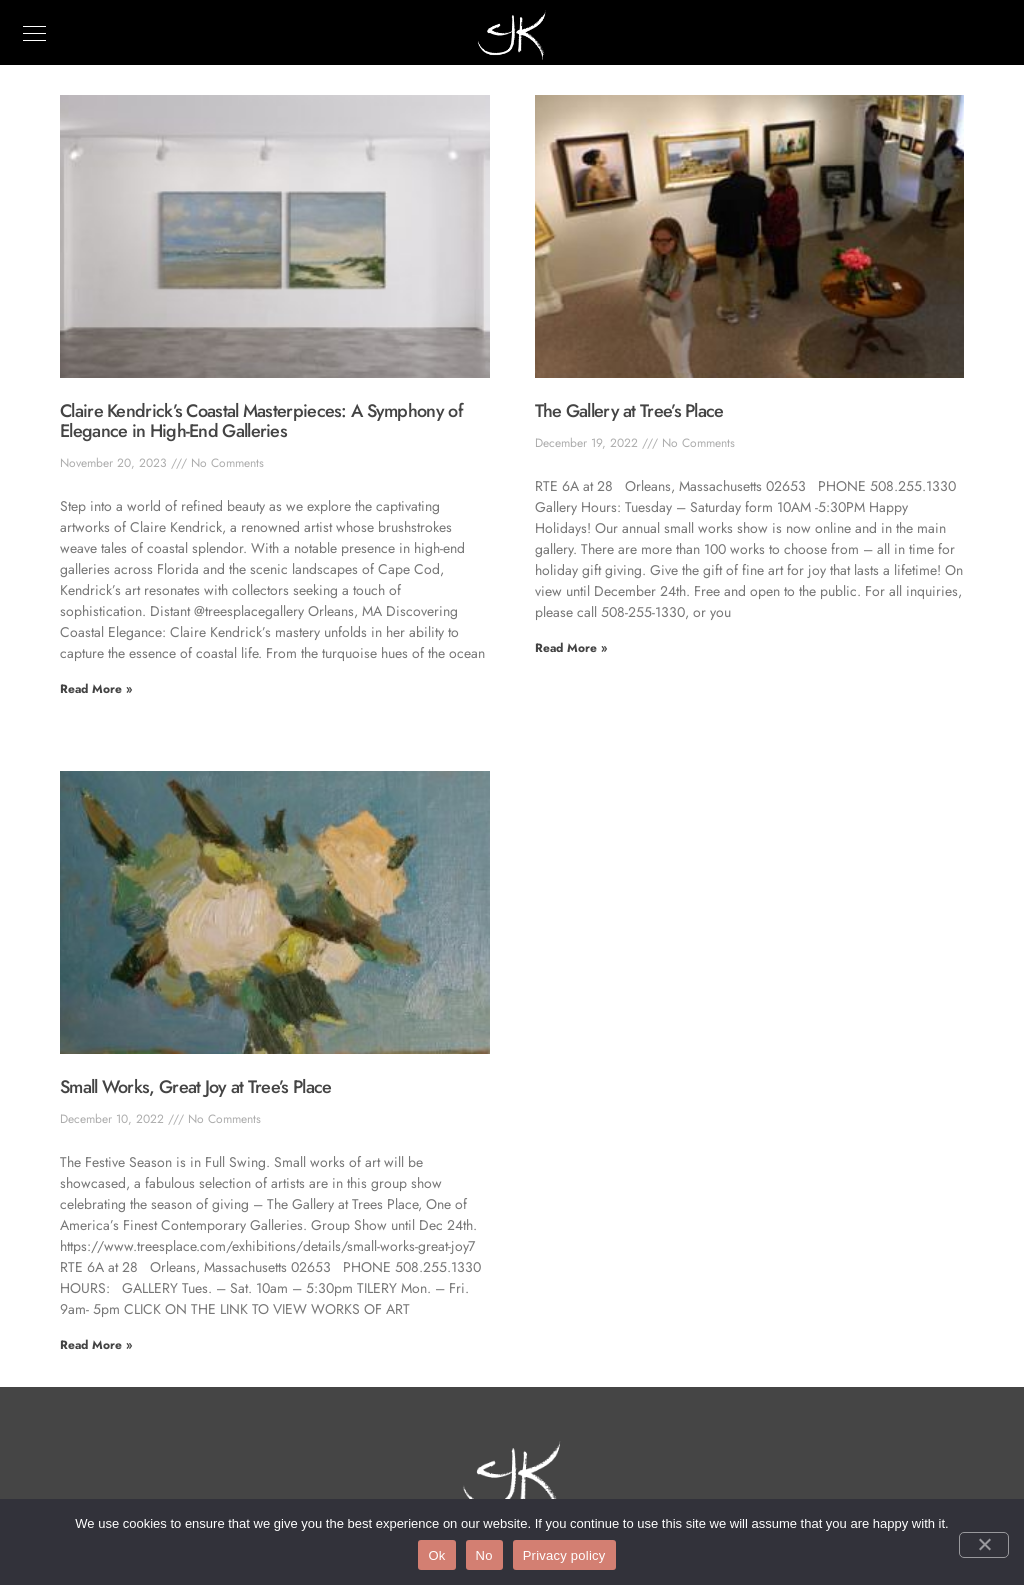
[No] (984, 1545)
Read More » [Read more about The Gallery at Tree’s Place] (571, 648)
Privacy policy (564, 1555)
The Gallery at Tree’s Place (629, 411)
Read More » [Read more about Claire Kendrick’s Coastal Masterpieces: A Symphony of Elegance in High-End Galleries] (96, 689)
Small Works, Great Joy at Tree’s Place (195, 1087)
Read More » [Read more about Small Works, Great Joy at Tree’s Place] (96, 1345)
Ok (436, 1555)
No (484, 1555)
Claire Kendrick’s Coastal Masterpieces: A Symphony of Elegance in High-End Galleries (261, 421)
